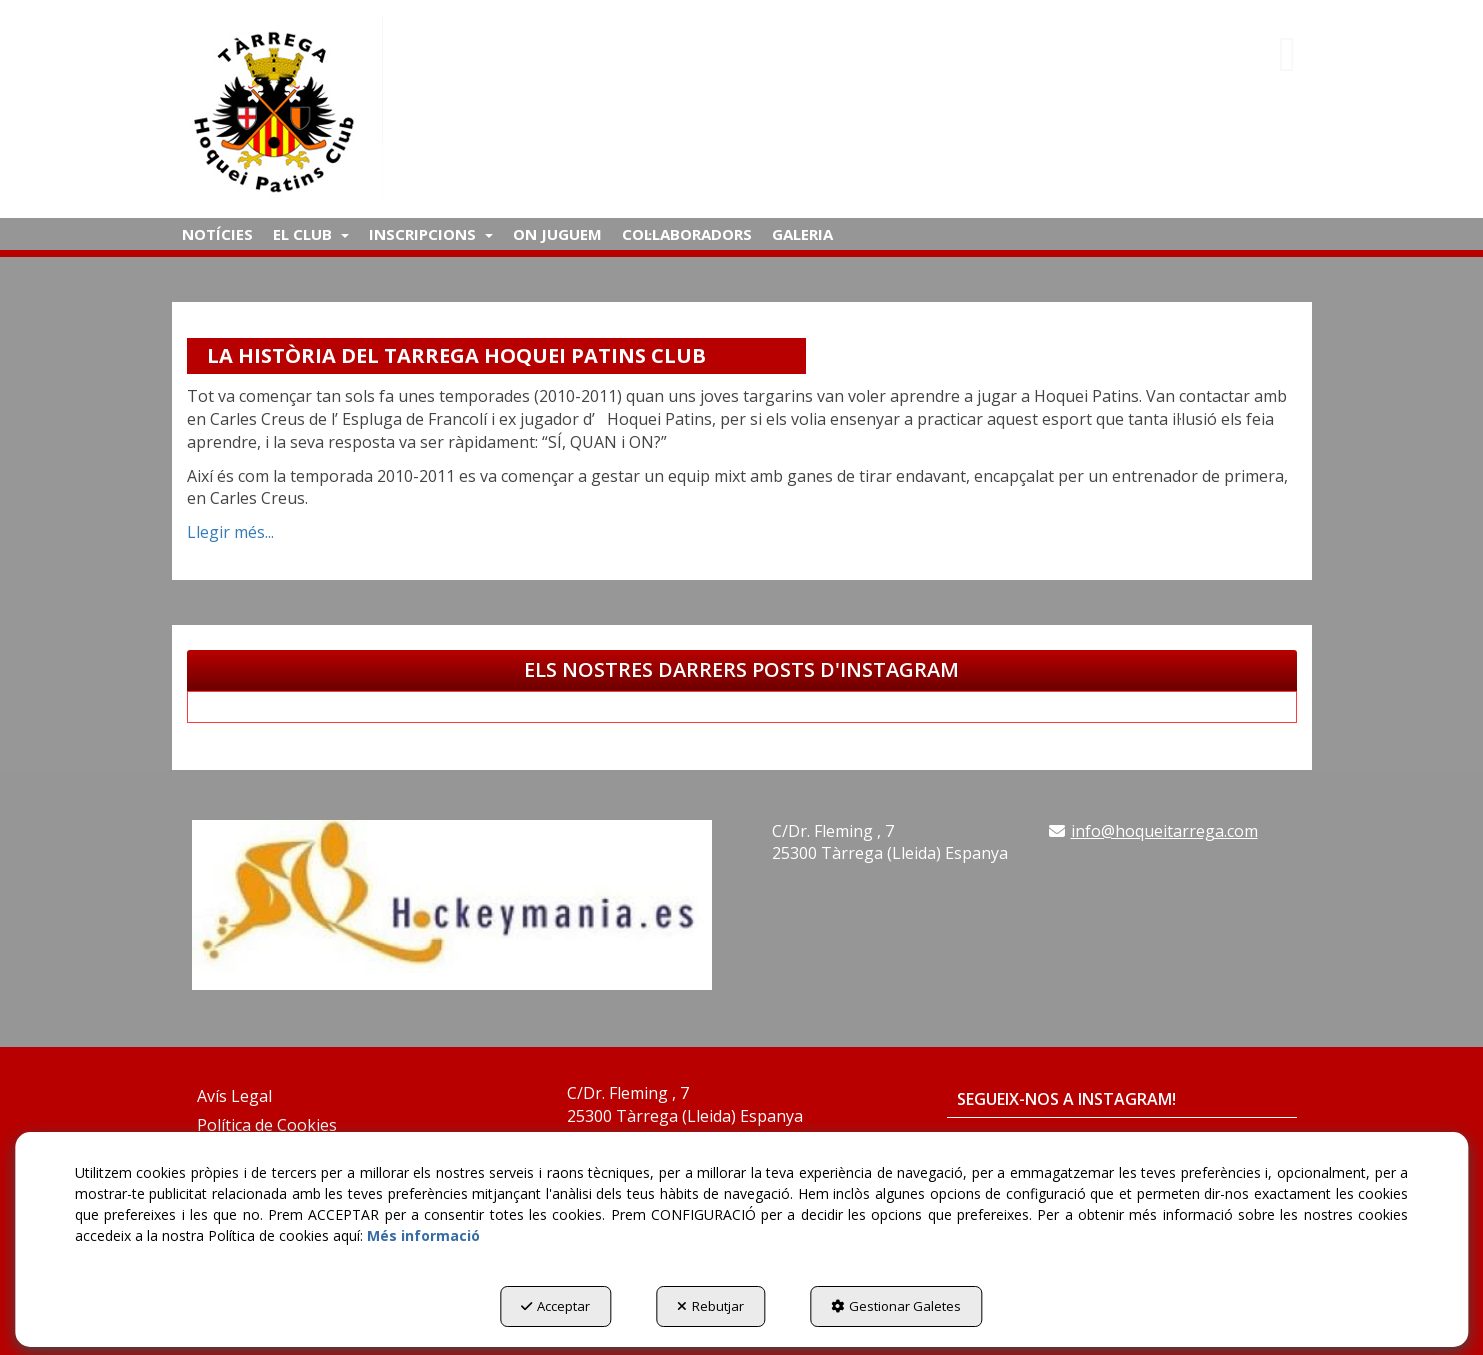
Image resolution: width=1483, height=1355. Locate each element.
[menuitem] (217, 234)
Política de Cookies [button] (267, 1125)
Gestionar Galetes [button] (896, 1306)
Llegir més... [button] (230, 532)
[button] (354, 109)
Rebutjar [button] (710, 1306)
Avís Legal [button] (234, 1096)
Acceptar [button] (555, 1306)
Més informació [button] (423, 1235)
